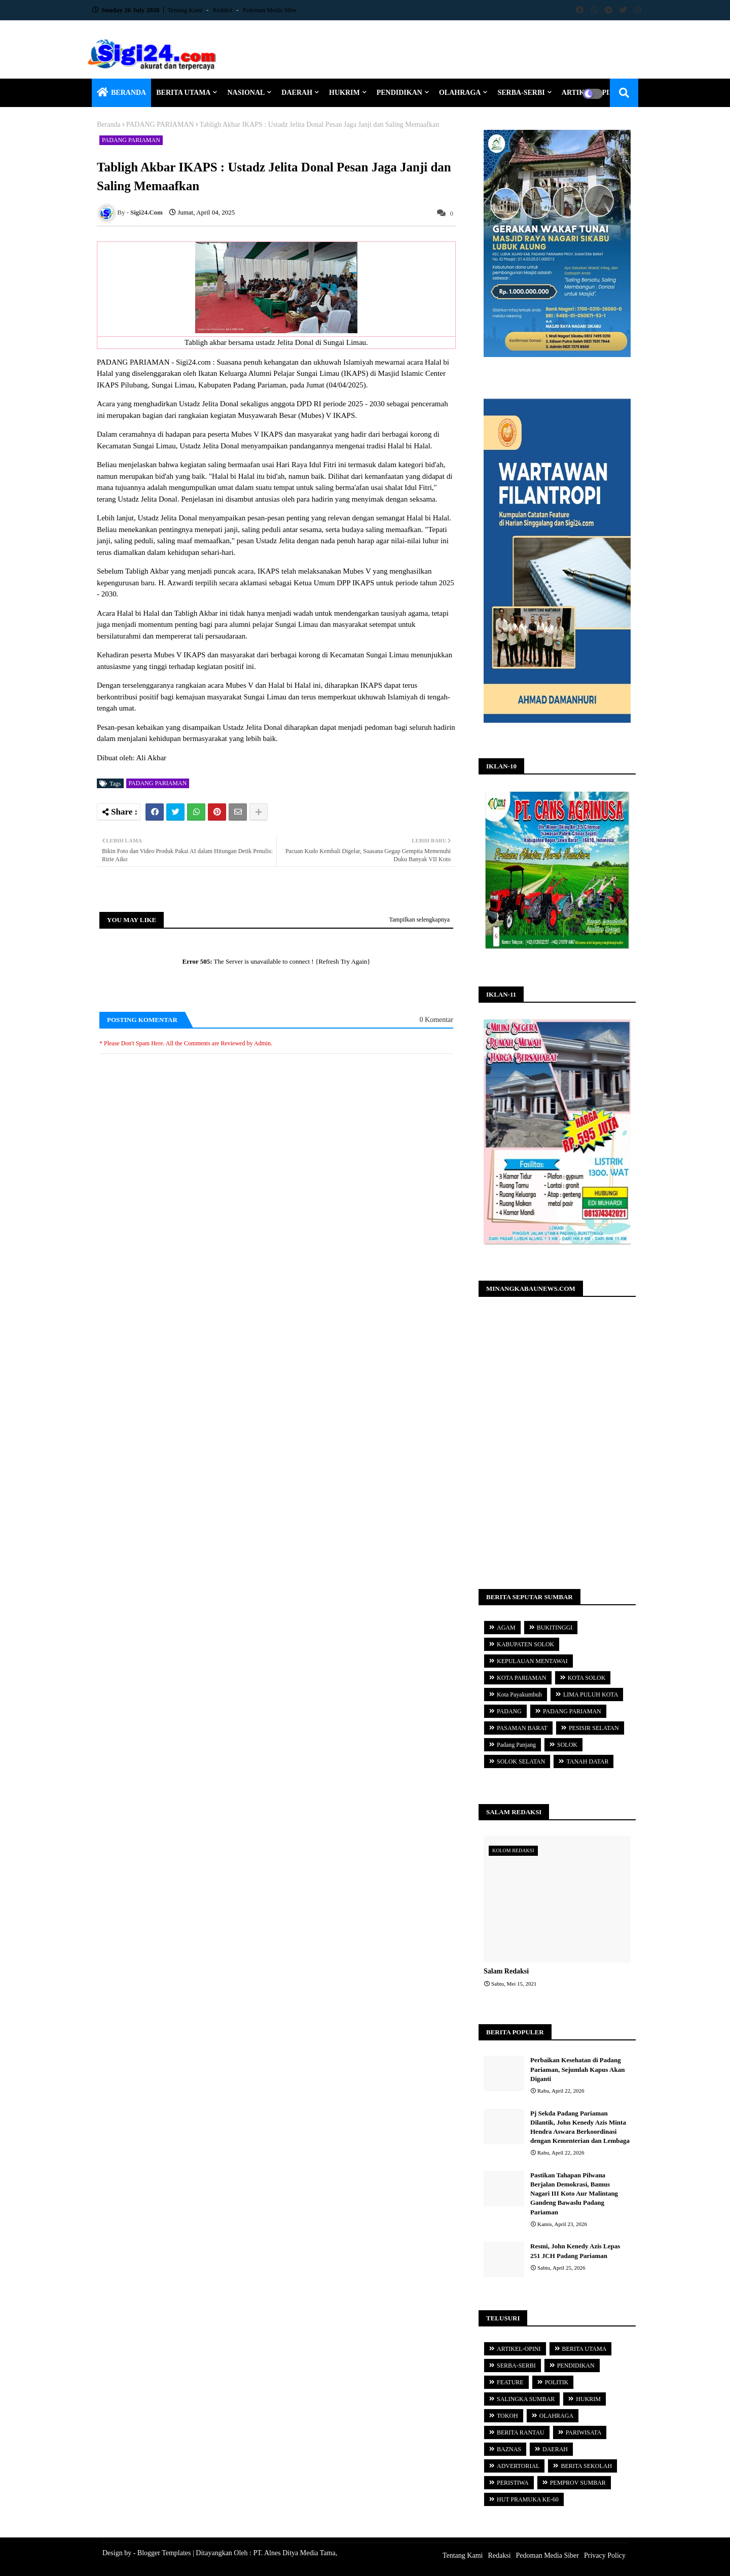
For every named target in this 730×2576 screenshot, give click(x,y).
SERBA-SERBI (520, 92)
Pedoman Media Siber (270, 10)
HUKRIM (344, 92)
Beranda (109, 124)
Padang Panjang (516, 1744)
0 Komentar (436, 1020)
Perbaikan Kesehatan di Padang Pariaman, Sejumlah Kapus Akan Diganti (577, 2069)
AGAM (506, 1627)
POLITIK (557, 2382)
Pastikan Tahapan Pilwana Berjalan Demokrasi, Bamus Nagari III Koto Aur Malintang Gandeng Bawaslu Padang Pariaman (574, 2193)
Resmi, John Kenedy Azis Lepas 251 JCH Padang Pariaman (575, 2250)
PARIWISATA (584, 2432)
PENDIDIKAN (399, 92)
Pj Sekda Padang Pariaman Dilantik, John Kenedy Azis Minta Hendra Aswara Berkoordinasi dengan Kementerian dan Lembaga (580, 2127)
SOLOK (567, 1744)
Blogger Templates (164, 2553)
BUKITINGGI (555, 1627)
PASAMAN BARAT (522, 1728)
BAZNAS (509, 2449)
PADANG (509, 1711)
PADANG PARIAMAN (160, 124)
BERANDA (128, 92)
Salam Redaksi (506, 1971)
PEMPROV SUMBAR (578, 2482)
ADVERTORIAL (518, 2465)
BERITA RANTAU (520, 2432)
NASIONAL (246, 92)
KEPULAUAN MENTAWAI (532, 1661)
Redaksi (223, 10)
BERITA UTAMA (183, 92)
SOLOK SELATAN (521, 1761)
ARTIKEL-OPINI (519, 2348)
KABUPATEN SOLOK (525, 1644)
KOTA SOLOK (587, 1677)
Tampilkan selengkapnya (419, 919)
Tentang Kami (186, 10)
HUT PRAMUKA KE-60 (528, 2499)
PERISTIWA (513, 2482)
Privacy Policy (605, 2555)
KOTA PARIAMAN (521, 1677)
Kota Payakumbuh (519, 1694)
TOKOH (507, 2415)
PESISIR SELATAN (594, 1728)
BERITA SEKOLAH (586, 2465)
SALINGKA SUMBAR (526, 2399)
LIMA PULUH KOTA (590, 1694)
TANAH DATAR (587, 1761)
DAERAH (296, 92)
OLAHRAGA (460, 92)
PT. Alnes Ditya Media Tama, (295, 2553)
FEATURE (510, 2382)
